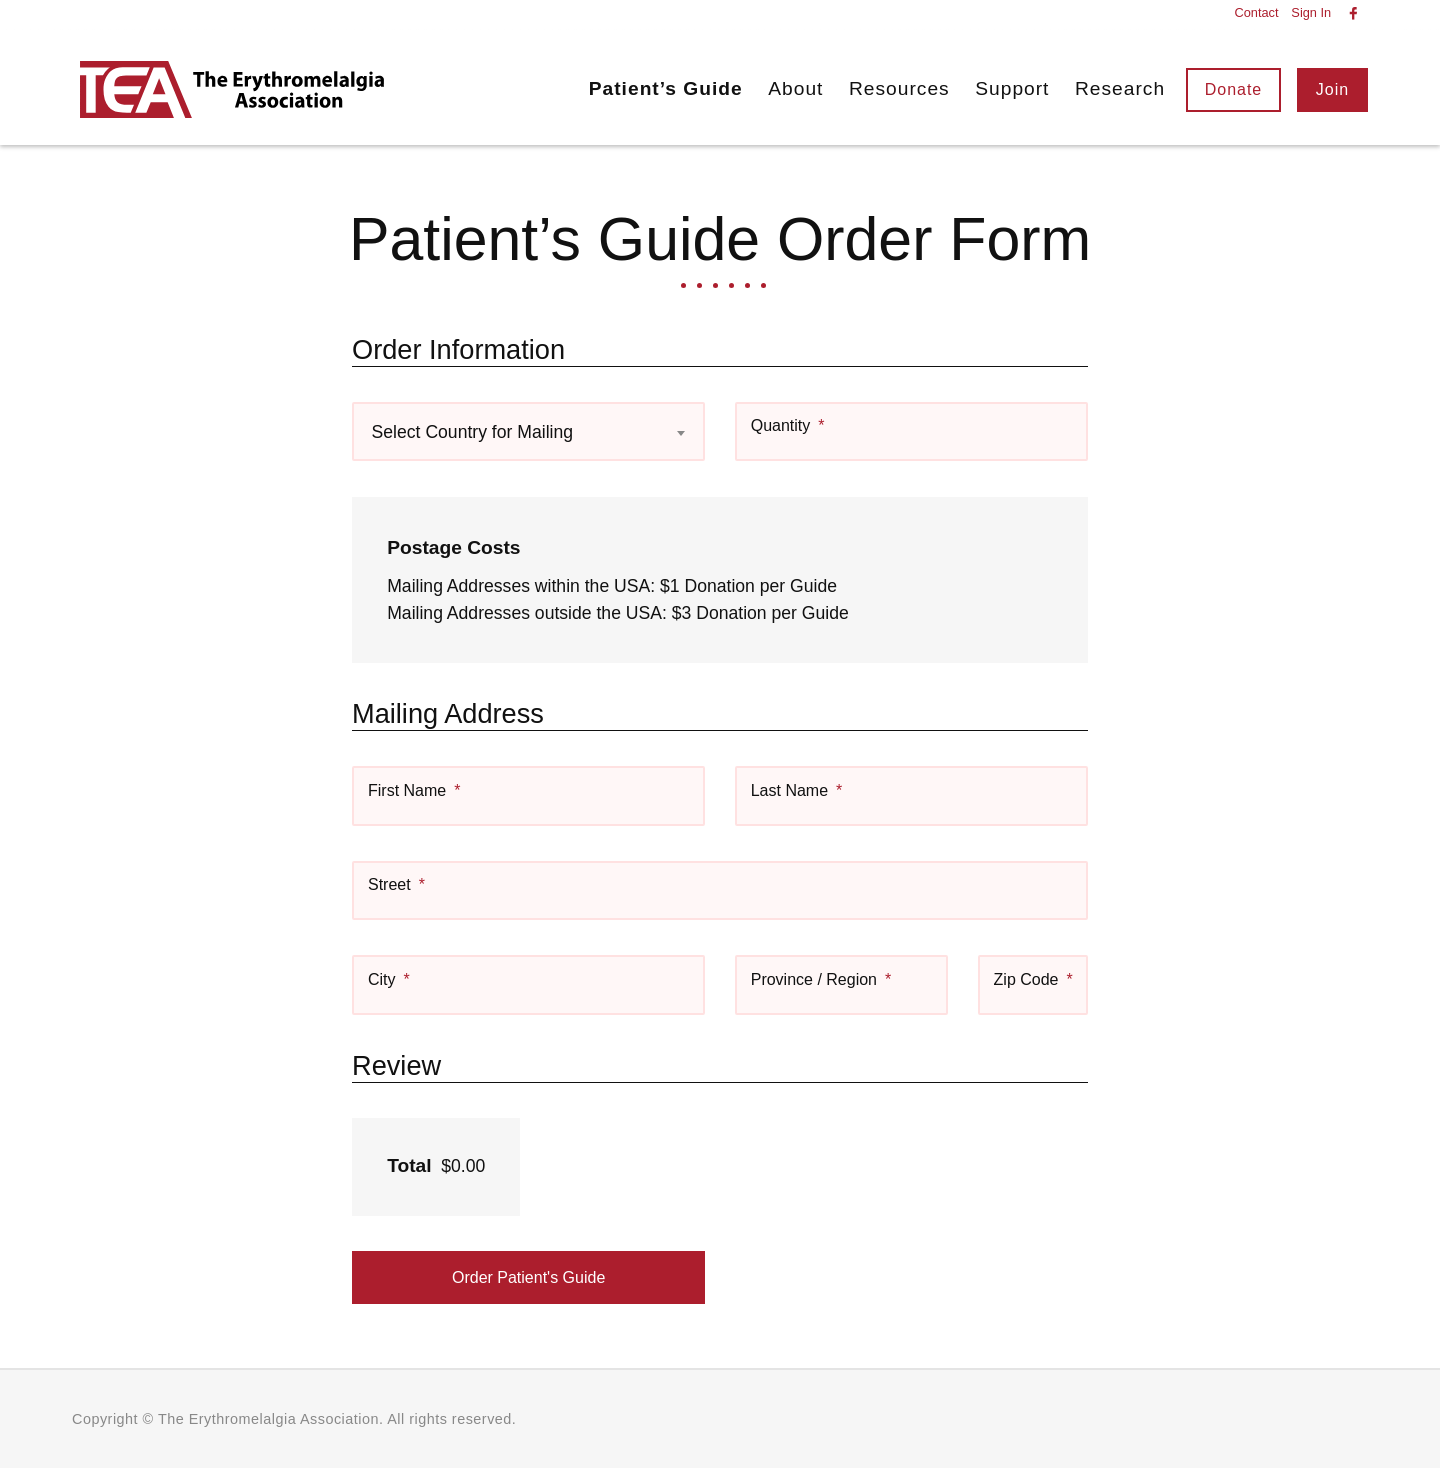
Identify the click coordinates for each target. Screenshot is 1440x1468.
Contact (1256, 13)
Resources (899, 88)
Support (1012, 88)
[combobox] (528, 431)
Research (1120, 88)
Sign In (1311, 13)
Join (1332, 89)
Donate (1234, 89)
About (795, 88)
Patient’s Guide (666, 88)
